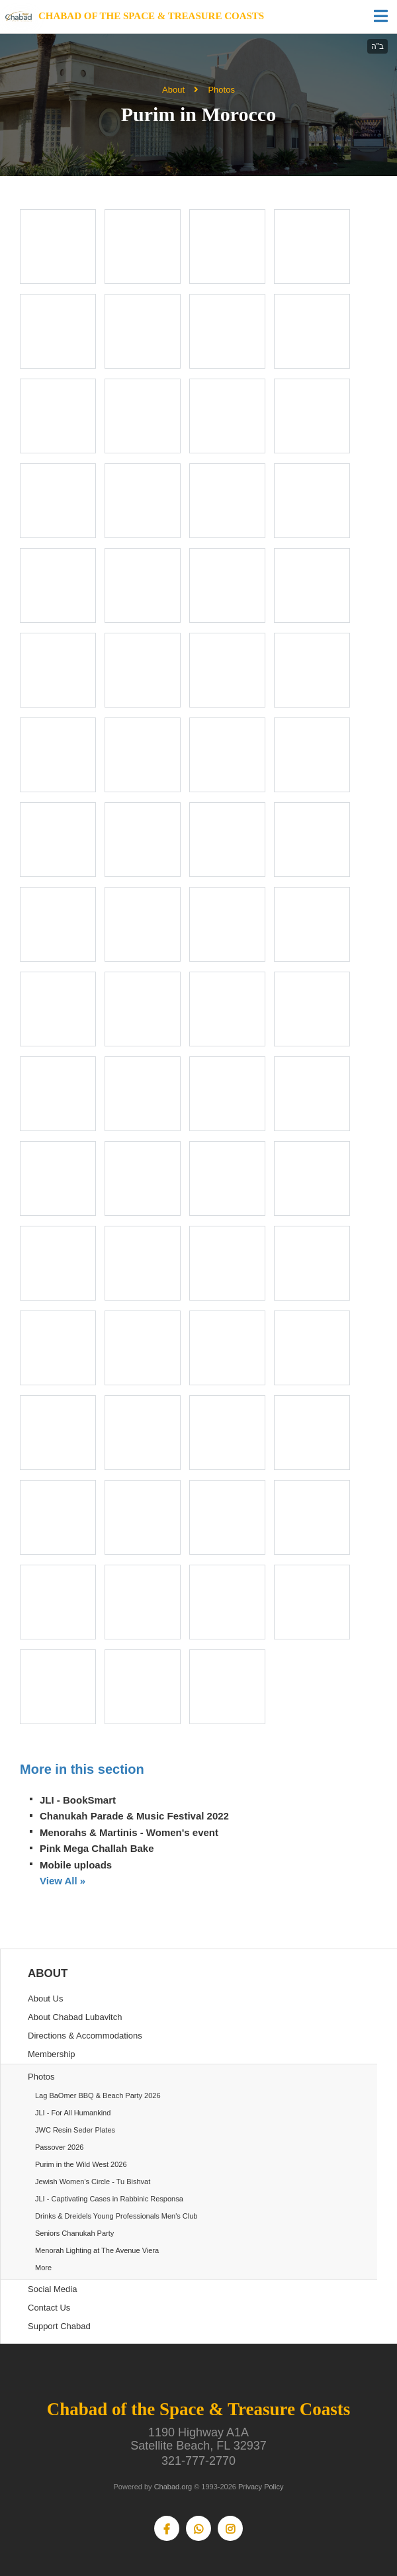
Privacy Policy (260, 2487)
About (173, 90)
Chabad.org (173, 2487)
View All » (62, 1880)
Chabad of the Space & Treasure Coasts (151, 16)
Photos (221, 90)
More (43, 2268)
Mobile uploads (76, 1864)
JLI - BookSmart (78, 1800)
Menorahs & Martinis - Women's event (129, 1832)
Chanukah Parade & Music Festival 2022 (134, 1815)
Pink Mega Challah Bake (97, 1848)
